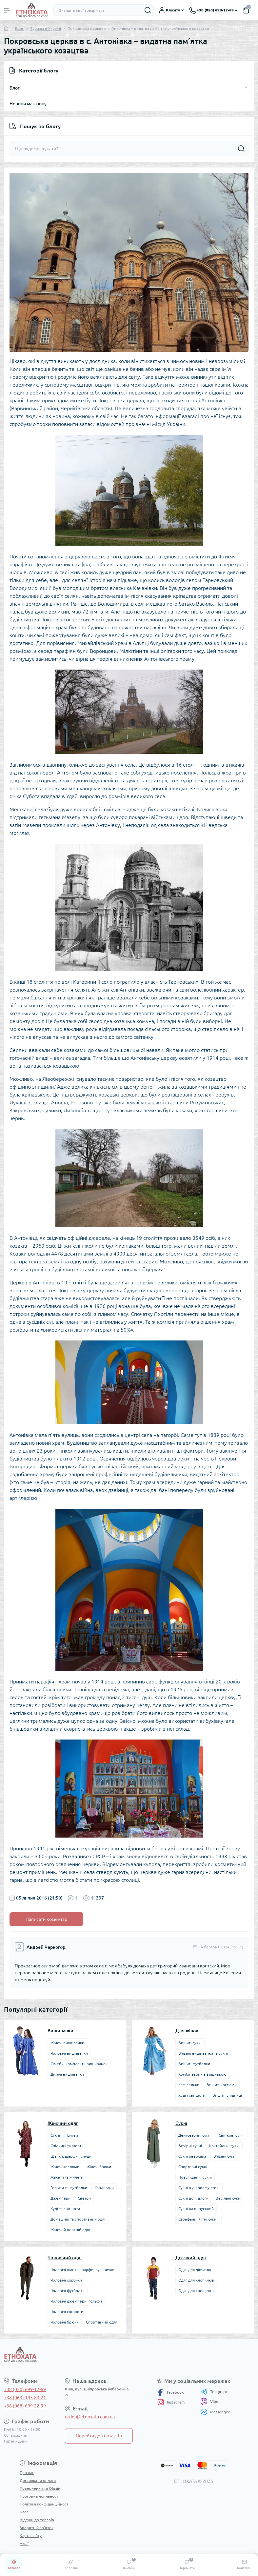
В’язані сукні (224, 2156)
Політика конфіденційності (44, 2504)
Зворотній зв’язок (36, 2528)
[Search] (148, 10)
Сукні (55, 2135)
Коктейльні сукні (224, 2145)
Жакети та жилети (66, 2177)
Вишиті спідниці (227, 2095)
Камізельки (188, 2085)
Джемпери (60, 2198)
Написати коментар (46, 1919)
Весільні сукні (228, 2198)
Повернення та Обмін (40, 2488)
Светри (84, 2198)
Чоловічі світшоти (66, 2311)
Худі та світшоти (65, 2208)
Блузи (72, 2135)
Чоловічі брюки (64, 2322)
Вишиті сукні (190, 2043)
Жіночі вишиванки (67, 2043)
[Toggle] (245, 88)
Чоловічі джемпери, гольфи (76, 2301)
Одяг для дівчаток (194, 2269)
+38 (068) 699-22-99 (25, 2405)
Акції (24, 2543)
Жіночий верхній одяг (70, 2229)
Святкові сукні (232, 2135)
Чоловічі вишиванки (69, 2053)
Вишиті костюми (222, 2085)
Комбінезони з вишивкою (202, 2074)
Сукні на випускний (196, 2208)
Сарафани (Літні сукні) (198, 2219)
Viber (210, 2401)
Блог (19, 28)
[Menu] (7, 10)
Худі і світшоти (191, 2095)
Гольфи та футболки (68, 2187)
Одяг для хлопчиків (196, 2280)
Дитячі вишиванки (67, 2074)
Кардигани (104, 2187)
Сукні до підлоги (193, 2198)
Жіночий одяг (63, 2123)
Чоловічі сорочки (66, 2280)
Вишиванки (60, 2030)
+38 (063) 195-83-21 (25, 2397)
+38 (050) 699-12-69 (25, 2389)
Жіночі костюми (64, 2166)
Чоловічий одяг (65, 2257)
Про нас (27, 2472)
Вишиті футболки (194, 2064)
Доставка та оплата (38, 2480)
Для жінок (186, 2030)
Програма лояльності (39, 2496)
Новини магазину (28, 103)
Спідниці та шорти (67, 2145)
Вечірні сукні (190, 2145)
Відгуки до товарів (37, 2520)
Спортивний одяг (101, 2322)
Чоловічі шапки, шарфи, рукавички (82, 2269)
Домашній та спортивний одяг (78, 2219)
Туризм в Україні (45, 28)
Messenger (215, 2411)
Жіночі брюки (99, 2166)
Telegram (213, 2392)
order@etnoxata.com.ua (90, 2416)
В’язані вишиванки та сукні (203, 2053)
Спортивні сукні (192, 2166)
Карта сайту (31, 2535)
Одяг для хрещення (196, 2290)
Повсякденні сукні (195, 2177)
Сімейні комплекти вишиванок (79, 2064)
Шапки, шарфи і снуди (70, 2156)
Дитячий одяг (191, 2257)
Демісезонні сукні (194, 2135)
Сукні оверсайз (192, 2156)
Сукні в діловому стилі (199, 2187)
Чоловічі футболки (67, 2290)
